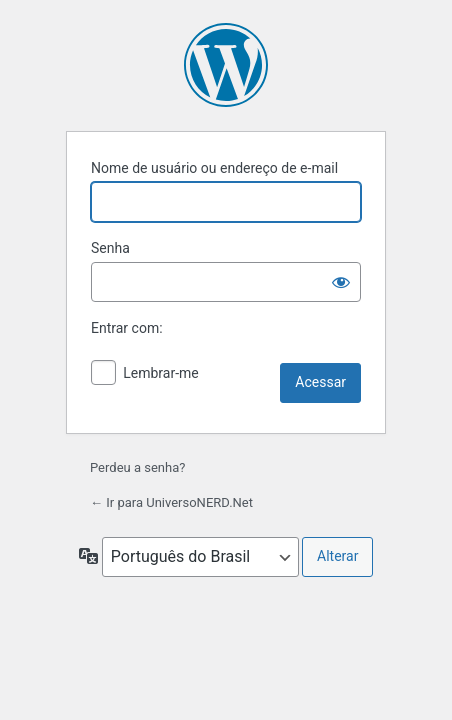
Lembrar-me (161, 373)
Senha (110, 248)
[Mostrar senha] (341, 282)
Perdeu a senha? (137, 467)
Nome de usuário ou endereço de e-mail (214, 168)
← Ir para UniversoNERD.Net (171, 502)
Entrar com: (127, 328)
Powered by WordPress (226, 65)
